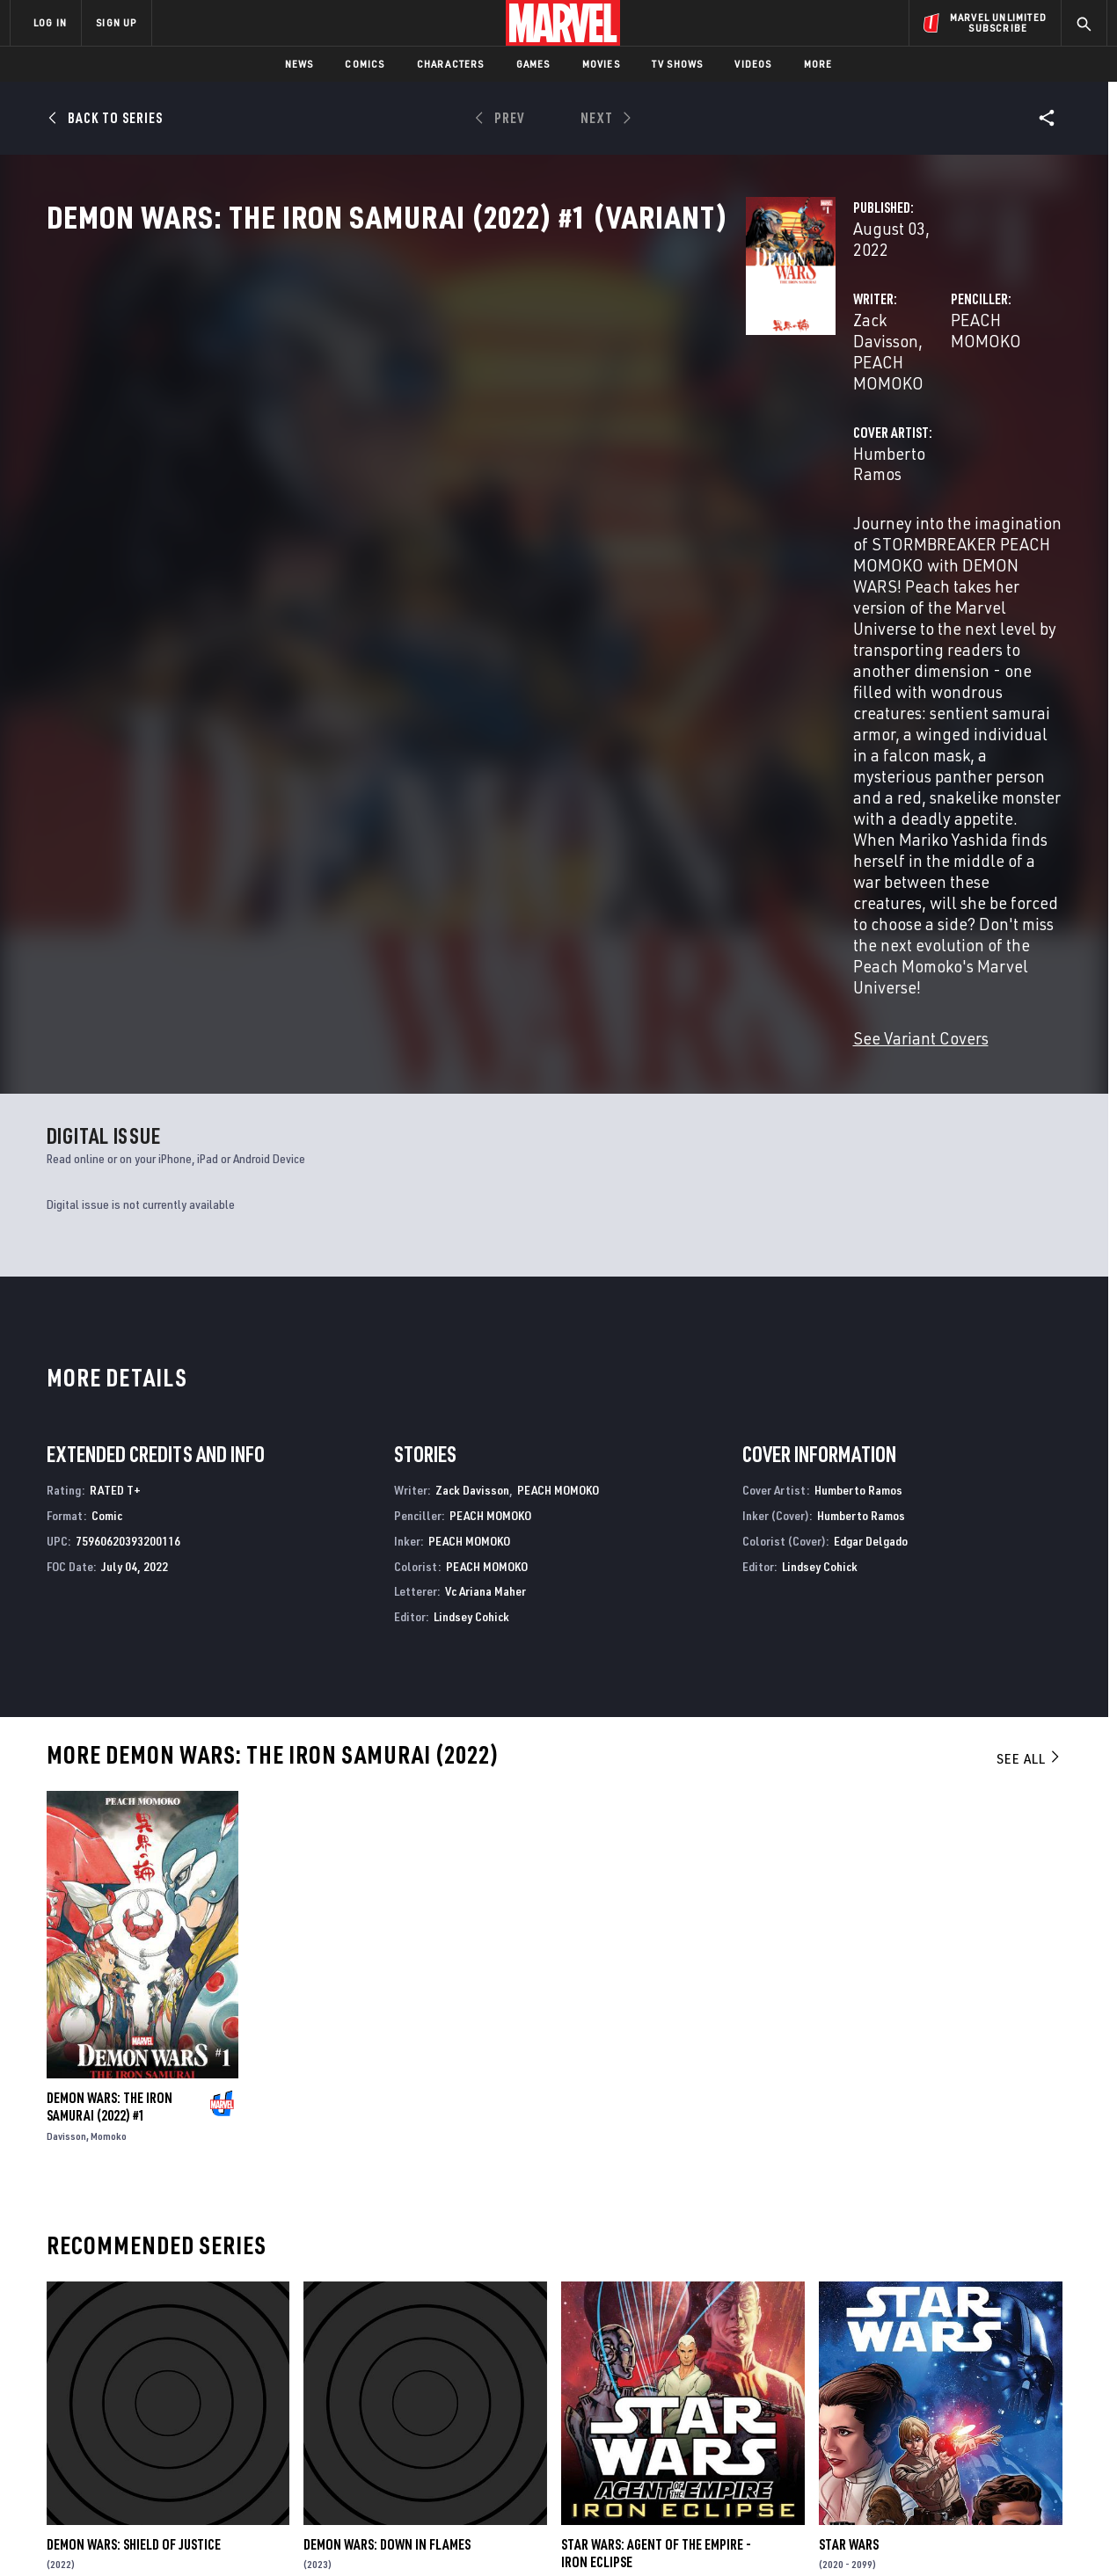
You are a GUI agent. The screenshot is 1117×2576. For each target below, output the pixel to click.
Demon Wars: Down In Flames (387, 2157)
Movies (601, 63)
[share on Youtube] (897, 2423)
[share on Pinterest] (994, 2423)
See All (1029, 1371)
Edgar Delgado (871, 1153)
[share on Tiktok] (897, 2460)
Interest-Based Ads (861, 2534)
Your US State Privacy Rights (341, 2534)
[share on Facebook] (897, 2386)
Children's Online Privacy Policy (615, 2534)
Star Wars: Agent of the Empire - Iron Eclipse (656, 2166)
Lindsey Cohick (471, 1230)
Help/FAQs (182, 2367)
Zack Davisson (414, 376)
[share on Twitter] (945, 2385)
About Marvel (193, 2341)
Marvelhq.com (363, 2391)
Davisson (66, 1750)
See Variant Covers (431, 652)
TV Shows (678, 63)
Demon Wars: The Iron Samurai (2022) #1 (109, 1720)
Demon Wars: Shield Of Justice (134, 2157)
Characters (451, 63)
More (818, 63)
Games (533, 63)
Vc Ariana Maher (485, 1204)
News (299, 63)
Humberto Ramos (425, 446)
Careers (176, 2391)
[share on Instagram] (994, 2385)
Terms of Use (144, 2534)
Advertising (356, 2341)
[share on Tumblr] (1042, 2385)
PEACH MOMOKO (535, 376)
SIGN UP (116, 22)
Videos (752, 63)
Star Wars (849, 2157)
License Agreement (751, 2534)
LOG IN (50, 22)
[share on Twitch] (1042, 2423)
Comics (364, 63)
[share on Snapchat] (945, 2423)
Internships (188, 2417)
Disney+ (343, 2367)
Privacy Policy (225, 2534)
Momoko (109, 1750)
